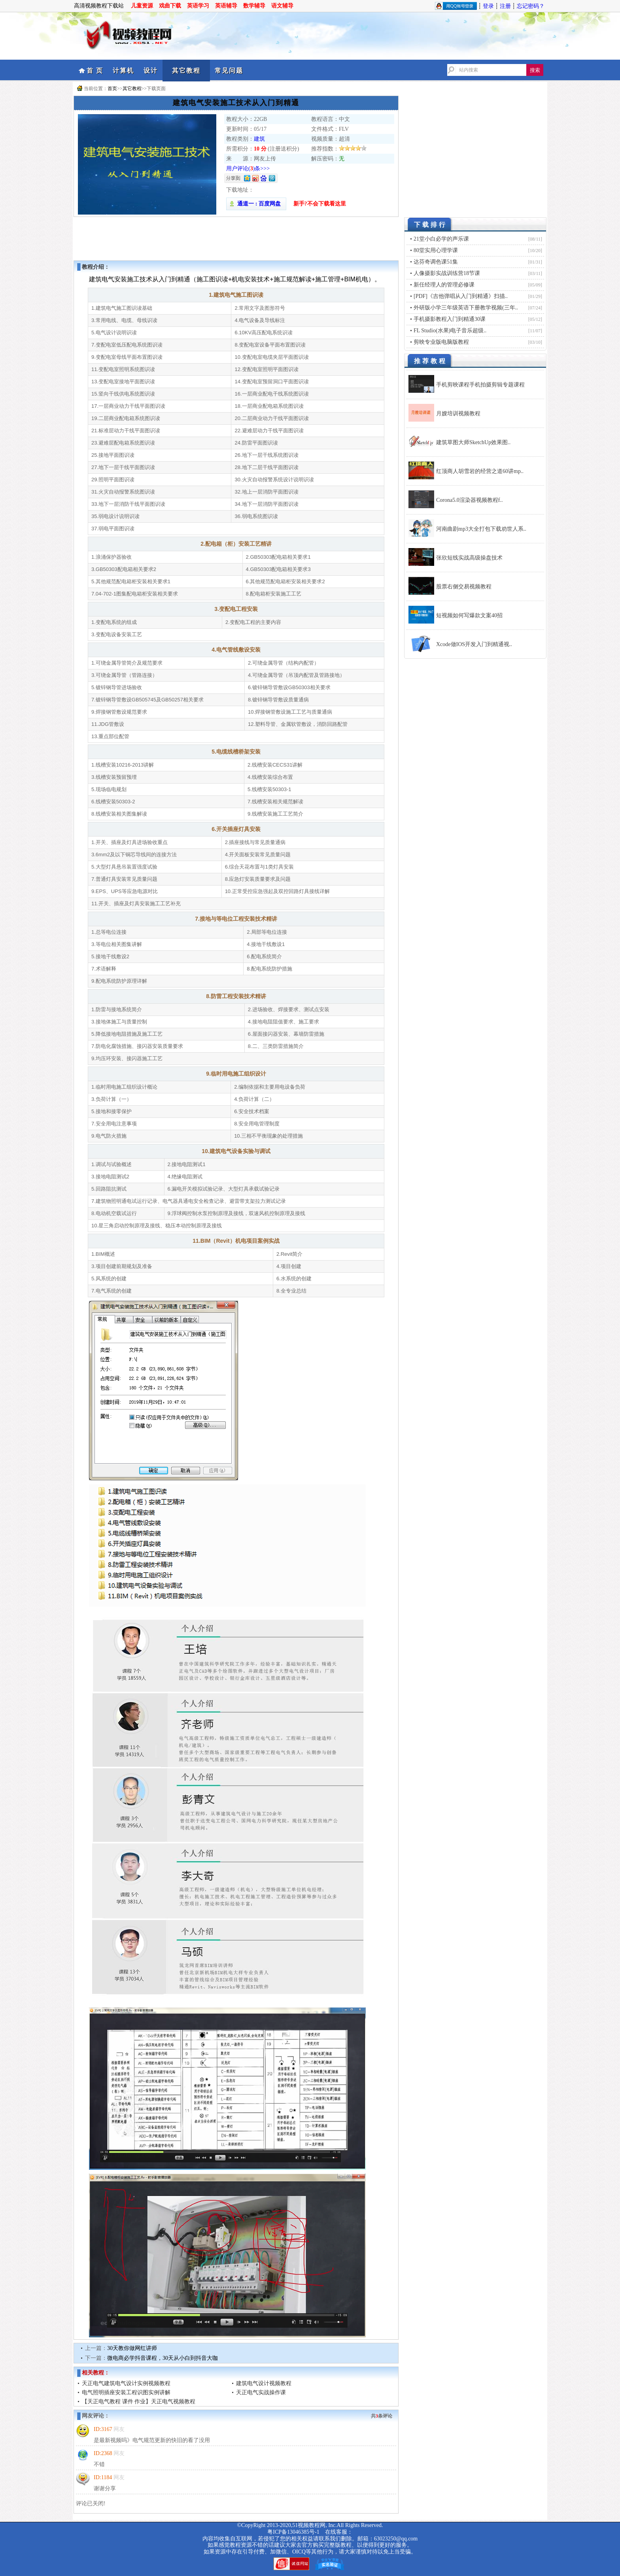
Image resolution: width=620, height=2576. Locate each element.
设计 (151, 70)
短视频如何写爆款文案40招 (469, 615)
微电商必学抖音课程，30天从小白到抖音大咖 (162, 2358)
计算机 (123, 70)
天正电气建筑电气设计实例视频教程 (126, 2383)
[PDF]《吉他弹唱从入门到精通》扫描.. (461, 296)
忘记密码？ (530, 6)
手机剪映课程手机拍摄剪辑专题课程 (480, 385)
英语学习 (198, 6)
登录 (488, 6)
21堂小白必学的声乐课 (441, 239)
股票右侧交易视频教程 (463, 587)
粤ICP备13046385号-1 (293, 2532)
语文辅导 (282, 6)
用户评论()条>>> (248, 168)
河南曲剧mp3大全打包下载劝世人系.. (481, 529)
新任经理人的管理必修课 (444, 285)
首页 (112, 88)
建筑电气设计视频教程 (263, 2383)
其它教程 (186, 70)
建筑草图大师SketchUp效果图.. (473, 442)
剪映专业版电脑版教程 (441, 342)
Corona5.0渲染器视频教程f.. (469, 500)
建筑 (259, 139)
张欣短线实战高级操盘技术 (469, 558)
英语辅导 (226, 6)
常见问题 (229, 70)
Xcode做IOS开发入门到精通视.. (474, 644)
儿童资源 (142, 6)
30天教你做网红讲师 (132, 2348)
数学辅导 (254, 6)
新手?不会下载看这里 (319, 204)
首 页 (95, 70)
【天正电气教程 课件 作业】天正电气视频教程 (138, 2402)
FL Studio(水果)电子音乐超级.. (450, 331)
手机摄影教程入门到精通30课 (450, 319)
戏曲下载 (170, 6)
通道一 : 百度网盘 (256, 204)
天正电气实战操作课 (261, 2392)
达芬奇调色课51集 (436, 262)
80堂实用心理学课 (436, 250)
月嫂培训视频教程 (458, 413)
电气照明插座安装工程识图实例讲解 (126, 2392)
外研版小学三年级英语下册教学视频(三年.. (466, 308)
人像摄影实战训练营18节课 (447, 273)
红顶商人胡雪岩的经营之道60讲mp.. (480, 471)
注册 (505, 6)
